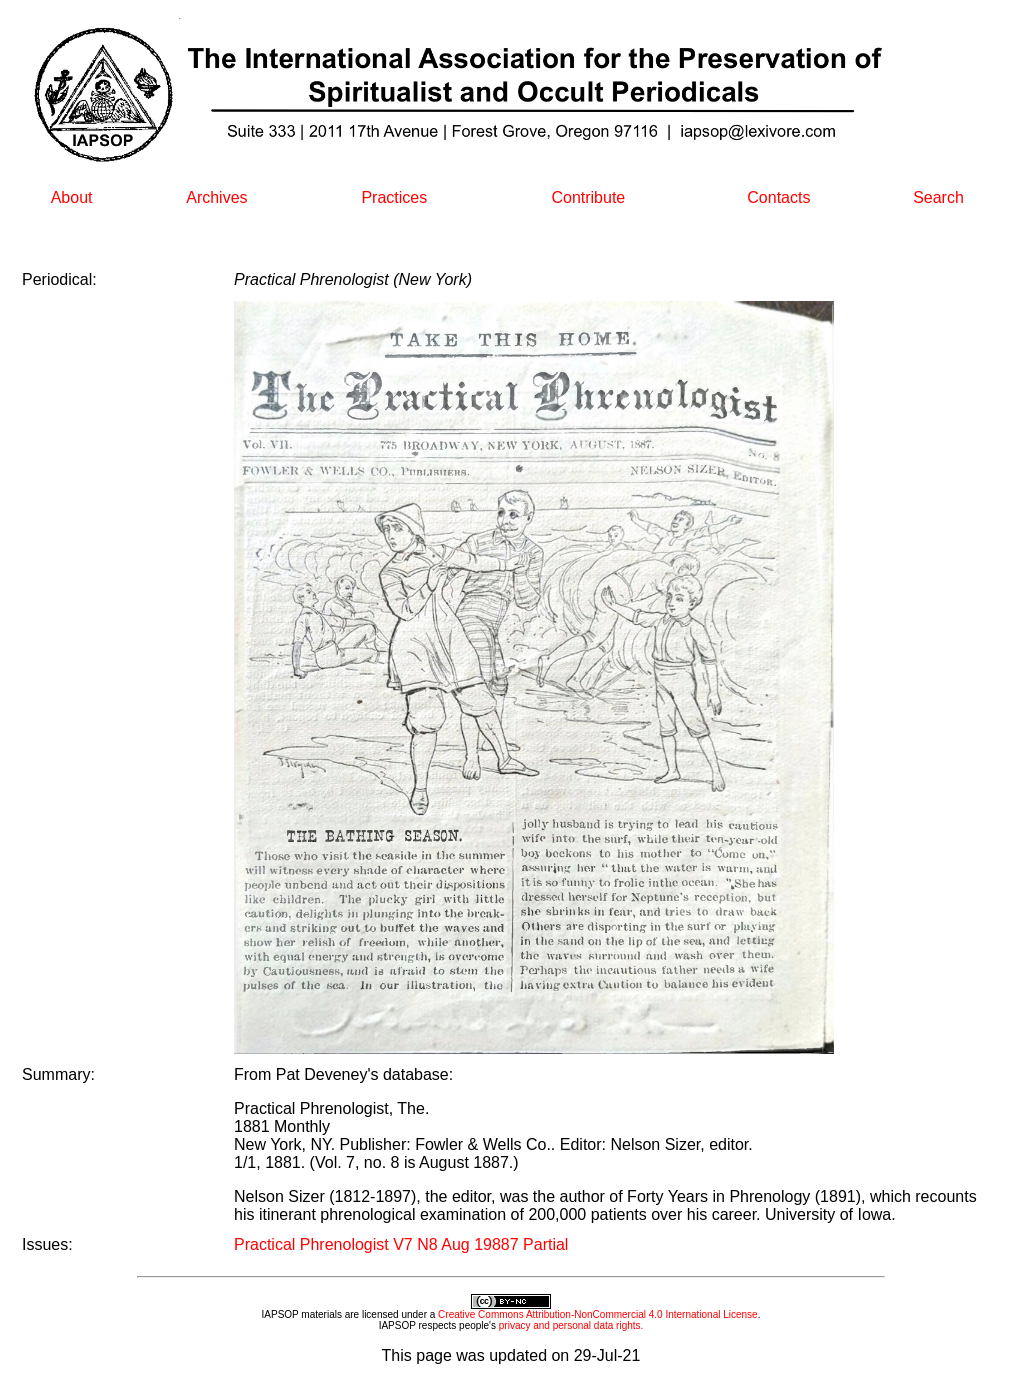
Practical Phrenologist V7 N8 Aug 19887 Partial (401, 1244)
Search (938, 197)
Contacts (778, 197)
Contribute (588, 197)
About (72, 197)
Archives (216, 197)
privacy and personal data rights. (571, 1325)
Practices (394, 197)
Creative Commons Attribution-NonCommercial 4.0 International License (598, 1314)
